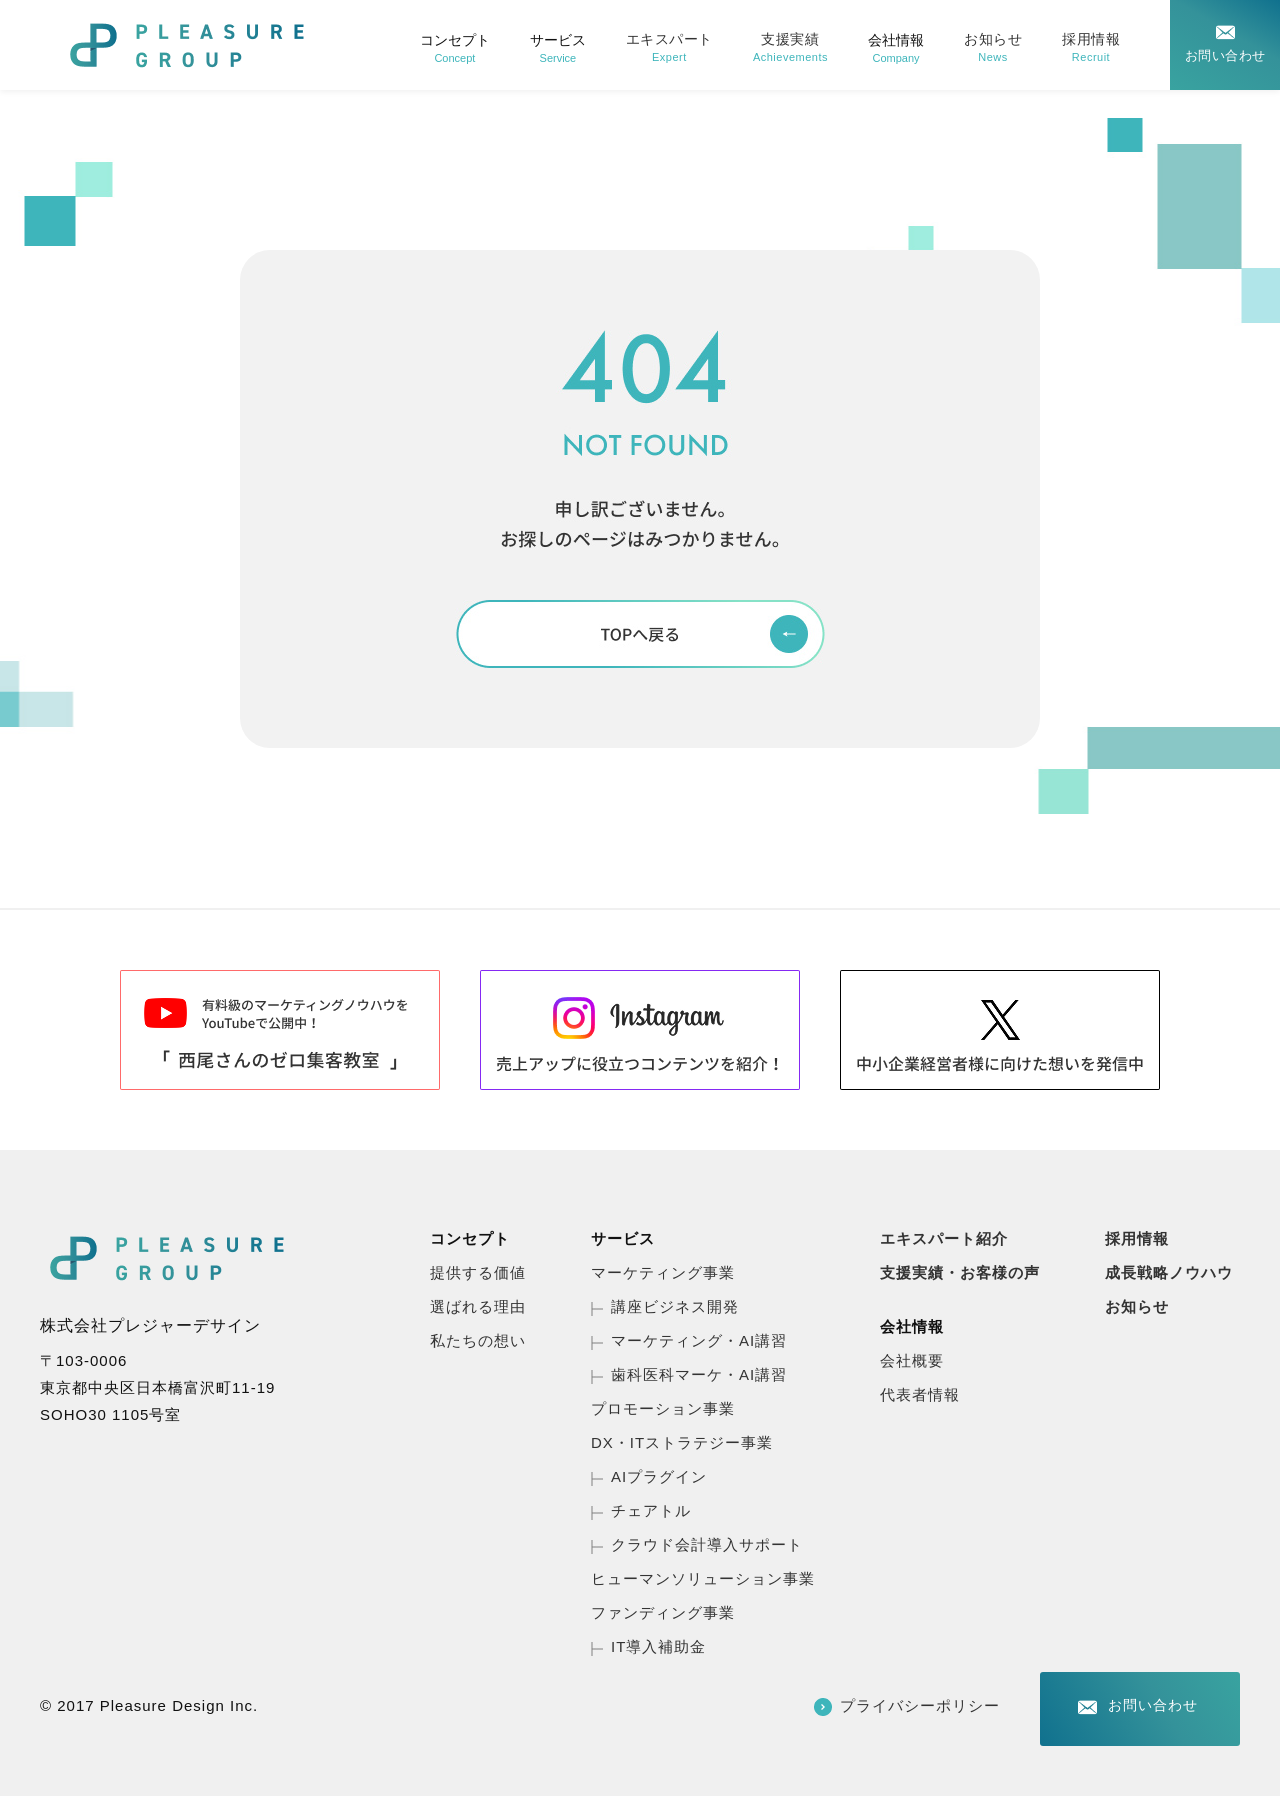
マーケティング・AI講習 (699, 1340)
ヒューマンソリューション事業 (703, 1578)
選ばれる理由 (478, 1306)
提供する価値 (478, 1272)
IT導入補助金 (658, 1646)
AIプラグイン (659, 1476)
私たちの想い (478, 1340)
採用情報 (1091, 47)
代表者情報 (920, 1394)
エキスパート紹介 (944, 1238)
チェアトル (651, 1510)
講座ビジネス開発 (675, 1306)
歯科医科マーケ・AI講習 (699, 1374)
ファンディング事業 (663, 1612)
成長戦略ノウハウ (1169, 1272)
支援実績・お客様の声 (960, 1272)
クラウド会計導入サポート (707, 1544)
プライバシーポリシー (920, 1705)
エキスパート (669, 47)
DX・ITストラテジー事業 (682, 1442)
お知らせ (993, 47)
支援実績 (790, 47)
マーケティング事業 (663, 1272)
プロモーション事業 (663, 1408)
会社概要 (912, 1360)
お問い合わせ (1225, 55)
